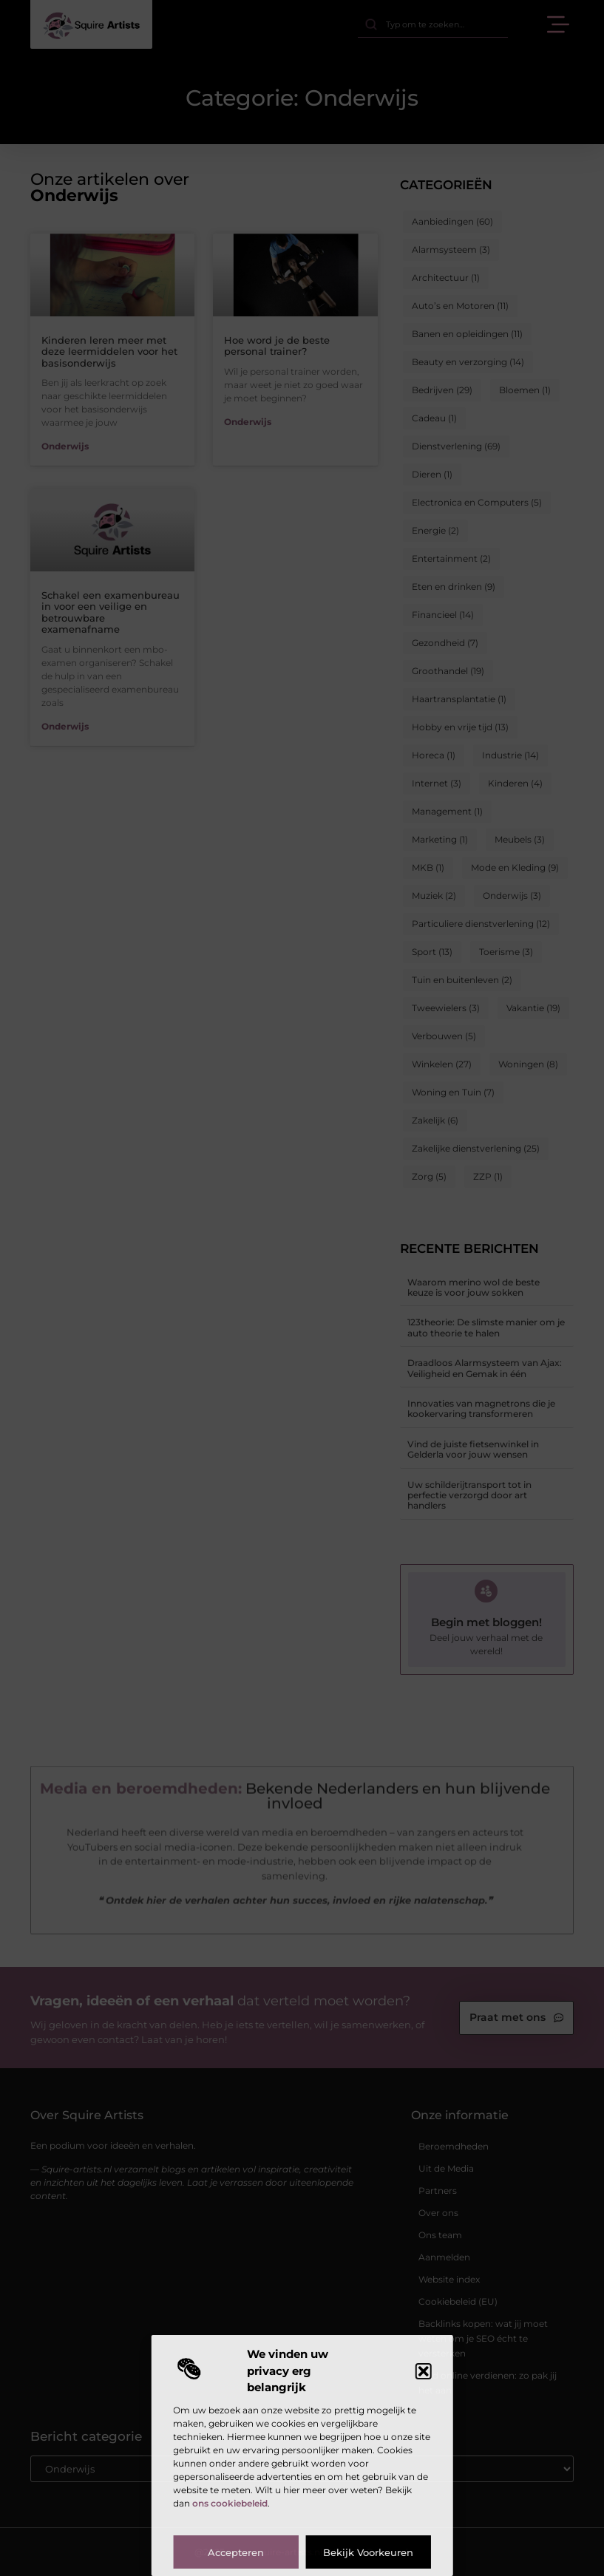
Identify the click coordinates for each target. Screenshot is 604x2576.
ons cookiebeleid (230, 2503)
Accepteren (236, 2552)
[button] (423, 2371)
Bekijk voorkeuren (368, 2552)
